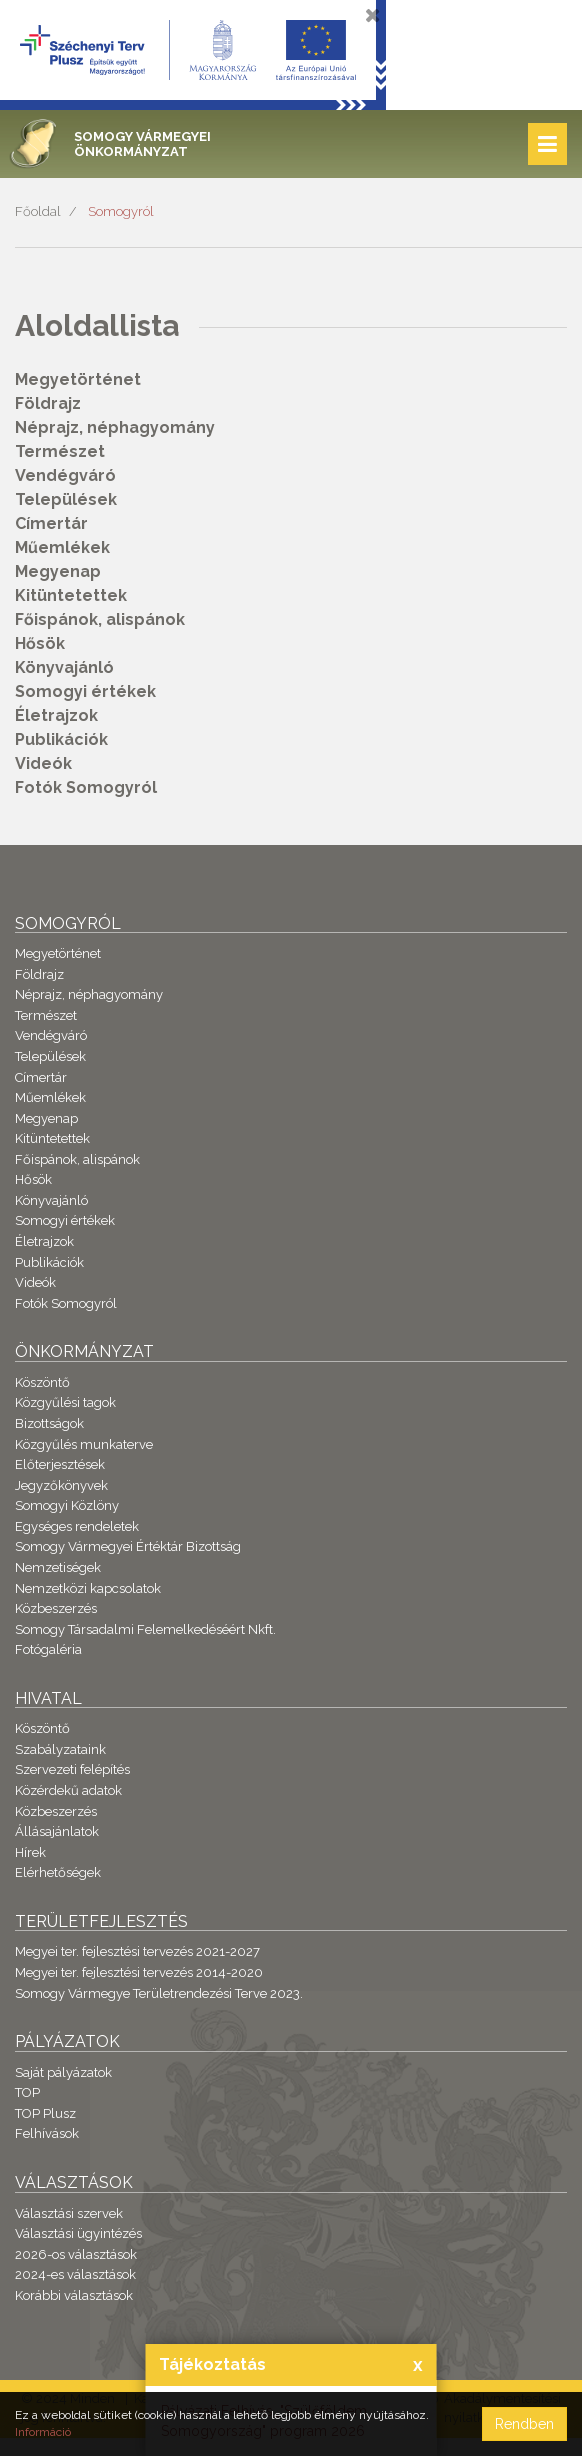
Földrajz (48, 403)
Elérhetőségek (58, 1872)
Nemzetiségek (58, 1567)
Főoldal (38, 211)
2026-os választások (76, 2254)
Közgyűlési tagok (65, 1402)
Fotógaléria (48, 1649)
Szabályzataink (60, 1749)
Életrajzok (56, 715)
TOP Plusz (45, 2113)
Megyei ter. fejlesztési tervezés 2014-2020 (139, 1972)
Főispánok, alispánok (100, 619)
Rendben (524, 2424)
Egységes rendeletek (77, 1526)
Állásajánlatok (57, 1831)
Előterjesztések (60, 1464)
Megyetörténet (78, 379)
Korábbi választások (74, 2295)
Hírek (30, 1852)
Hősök (40, 643)
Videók (43, 763)
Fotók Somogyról (86, 787)
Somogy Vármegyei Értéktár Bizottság (128, 1546)
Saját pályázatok (63, 2072)
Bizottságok (49, 1423)
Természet (60, 451)
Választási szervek (69, 2213)
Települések (66, 499)
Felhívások (47, 2133)
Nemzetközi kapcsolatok (88, 1588)
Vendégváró (65, 475)
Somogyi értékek (85, 691)
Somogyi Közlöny (67, 1505)
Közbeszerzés (56, 1608)
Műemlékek (62, 547)
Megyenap (58, 571)
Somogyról (121, 211)
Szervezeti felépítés (72, 1769)
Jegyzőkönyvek (61, 1485)
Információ (43, 2432)
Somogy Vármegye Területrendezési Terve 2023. (159, 1993)
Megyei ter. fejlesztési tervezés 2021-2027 (137, 1951)
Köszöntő (42, 1382)
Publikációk (61, 739)
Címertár (51, 523)
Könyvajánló (64, 667)
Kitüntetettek (71, 595)
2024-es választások (75, 2274)
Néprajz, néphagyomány (115, 427)
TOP (27, 2092)
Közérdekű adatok (68, 1790)
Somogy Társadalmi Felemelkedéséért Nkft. (145, 1629)
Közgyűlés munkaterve (84, 1444)
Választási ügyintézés (78, 2233)
